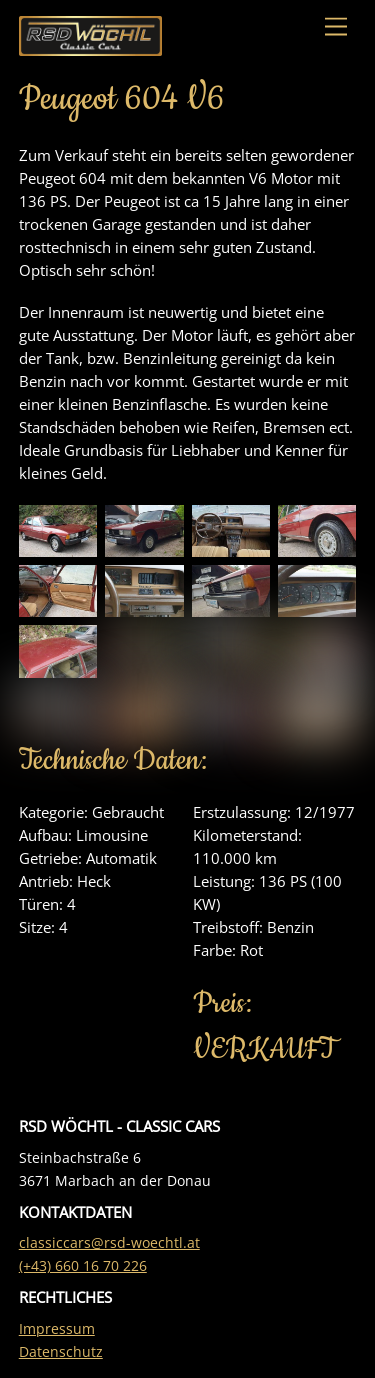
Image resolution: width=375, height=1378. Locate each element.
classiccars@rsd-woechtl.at (109, 1243)
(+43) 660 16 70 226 (83, 1266)
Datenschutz (61, 1352)
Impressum (57, 1329)
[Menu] (336, 27)
